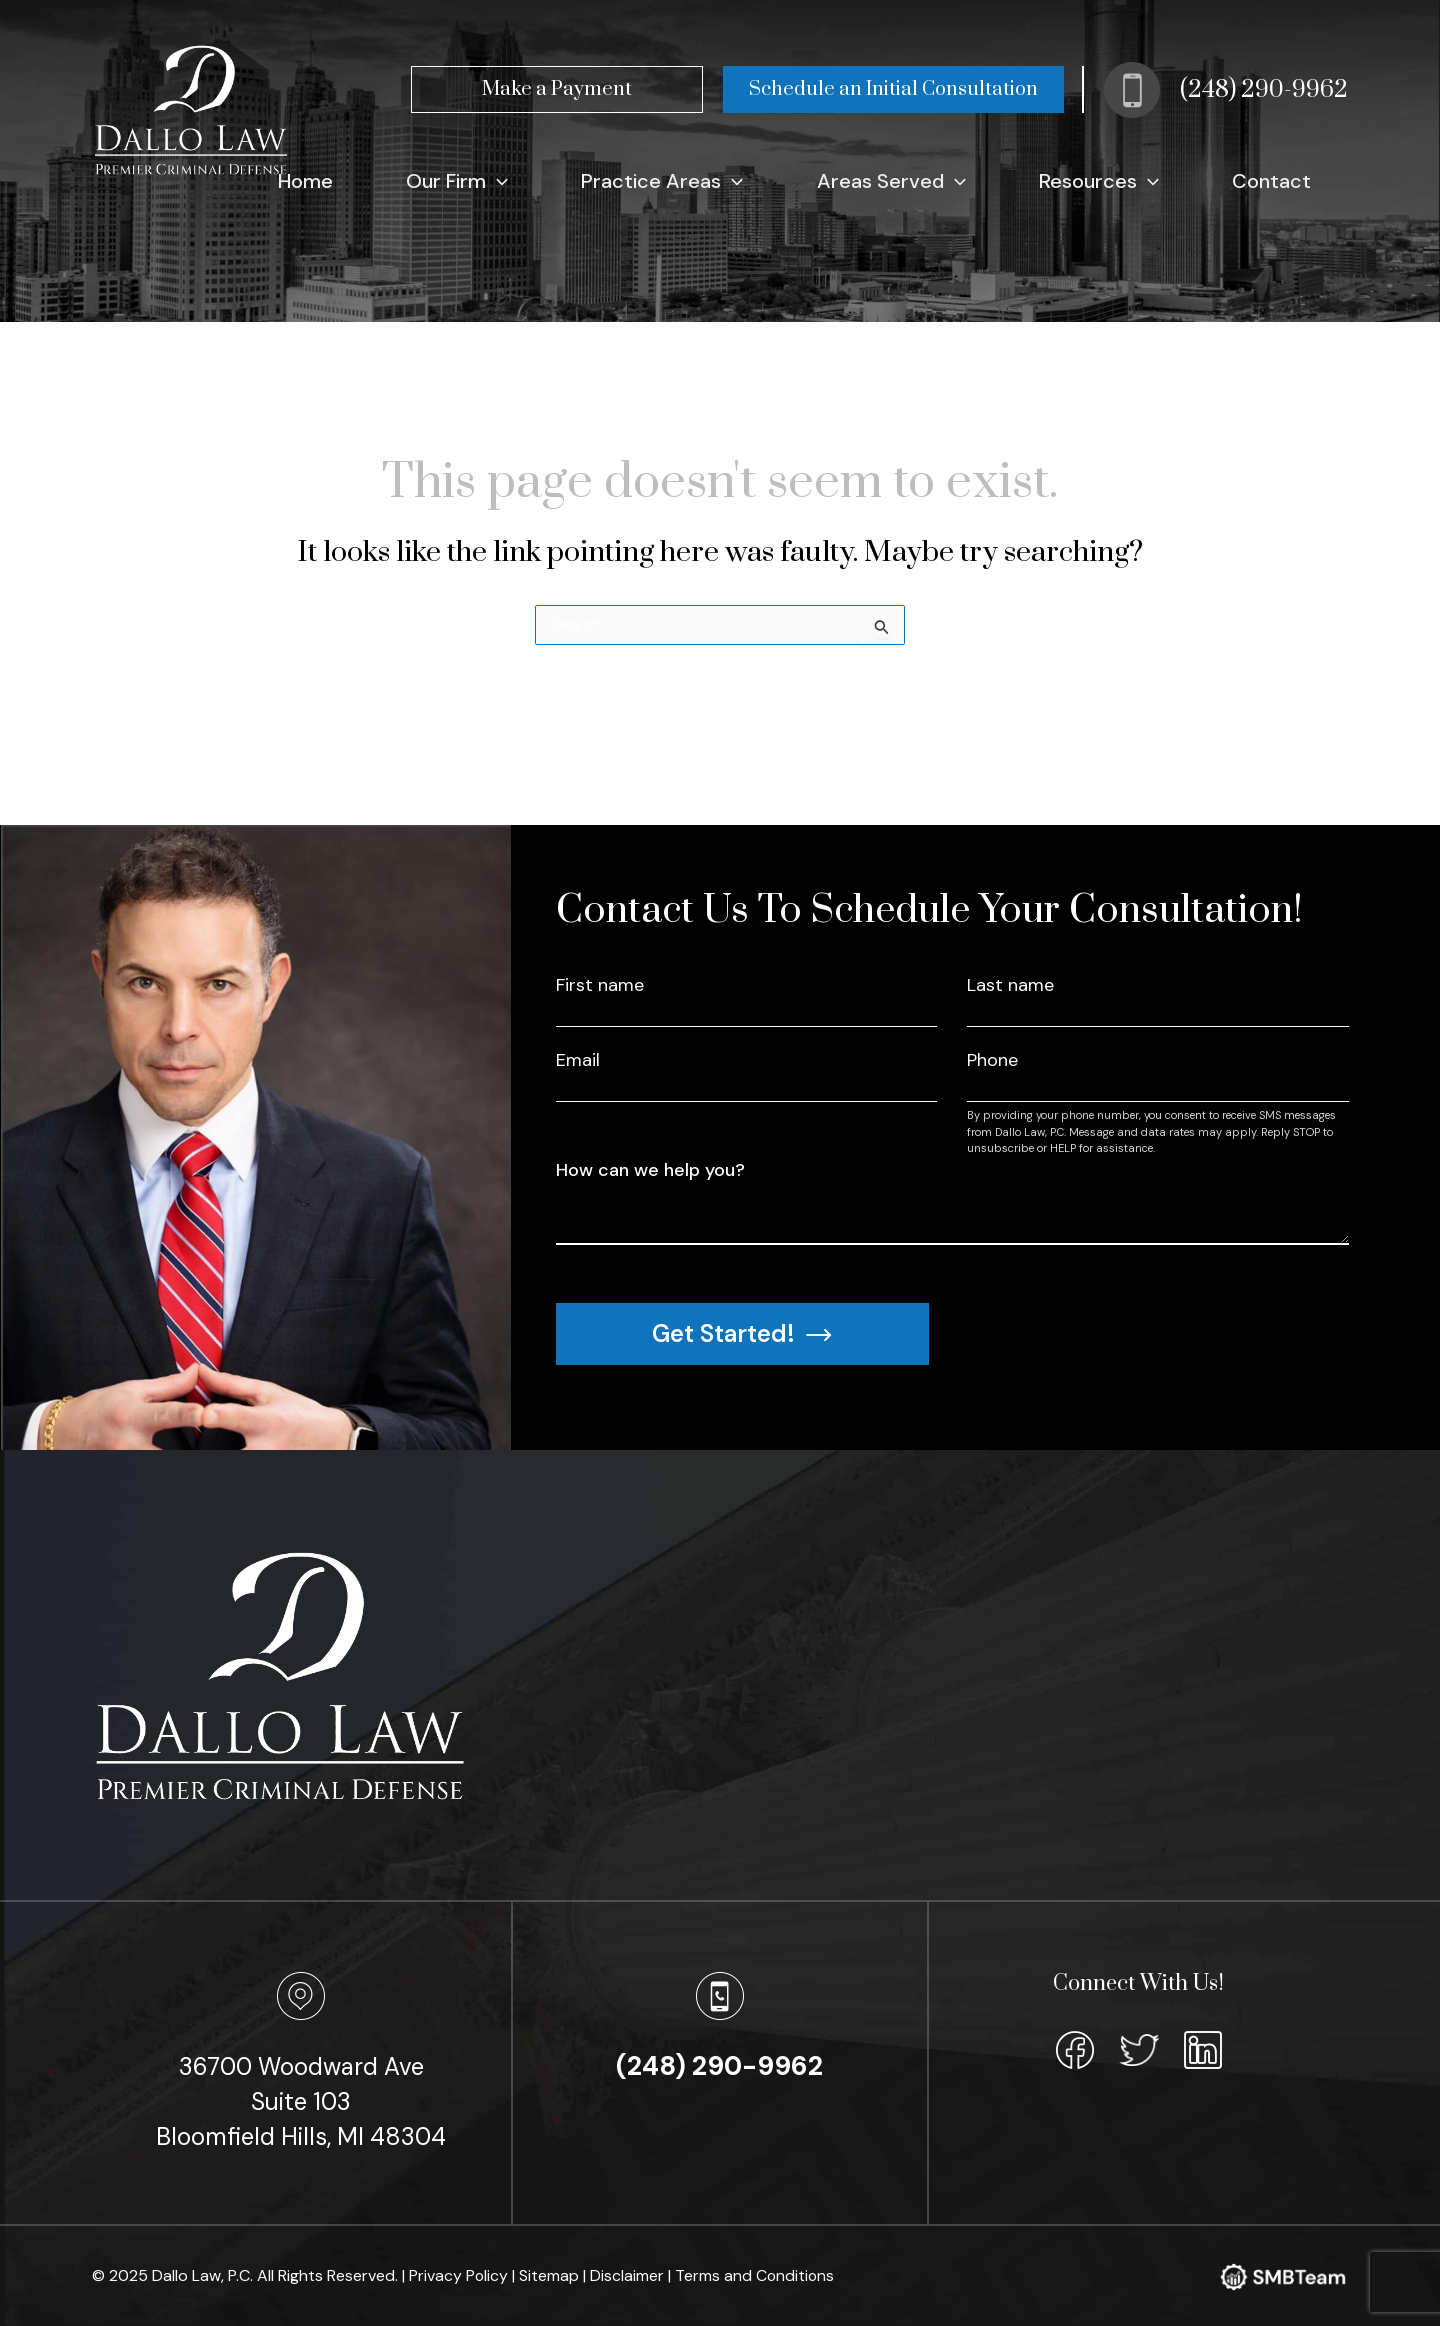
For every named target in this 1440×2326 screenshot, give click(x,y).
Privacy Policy (461, 2275)
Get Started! (742, 1333)
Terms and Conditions (756, 2275)
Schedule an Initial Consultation (893, 89)
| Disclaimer (626, 2275)
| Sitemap (548, 2275)
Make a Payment (557, 89)
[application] (647, 181)
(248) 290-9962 (1264, 90)
